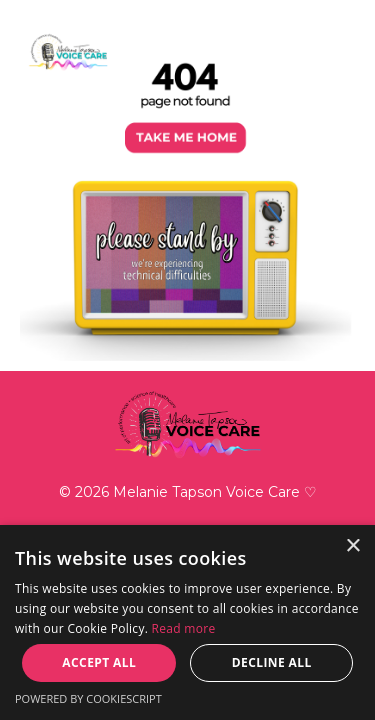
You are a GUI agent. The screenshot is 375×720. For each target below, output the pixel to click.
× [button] (352, 546)
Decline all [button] (272, 662)
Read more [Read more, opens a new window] (184, 628)
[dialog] (187, 622)
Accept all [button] (99, 662)
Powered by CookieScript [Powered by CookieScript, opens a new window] (88, 698)
